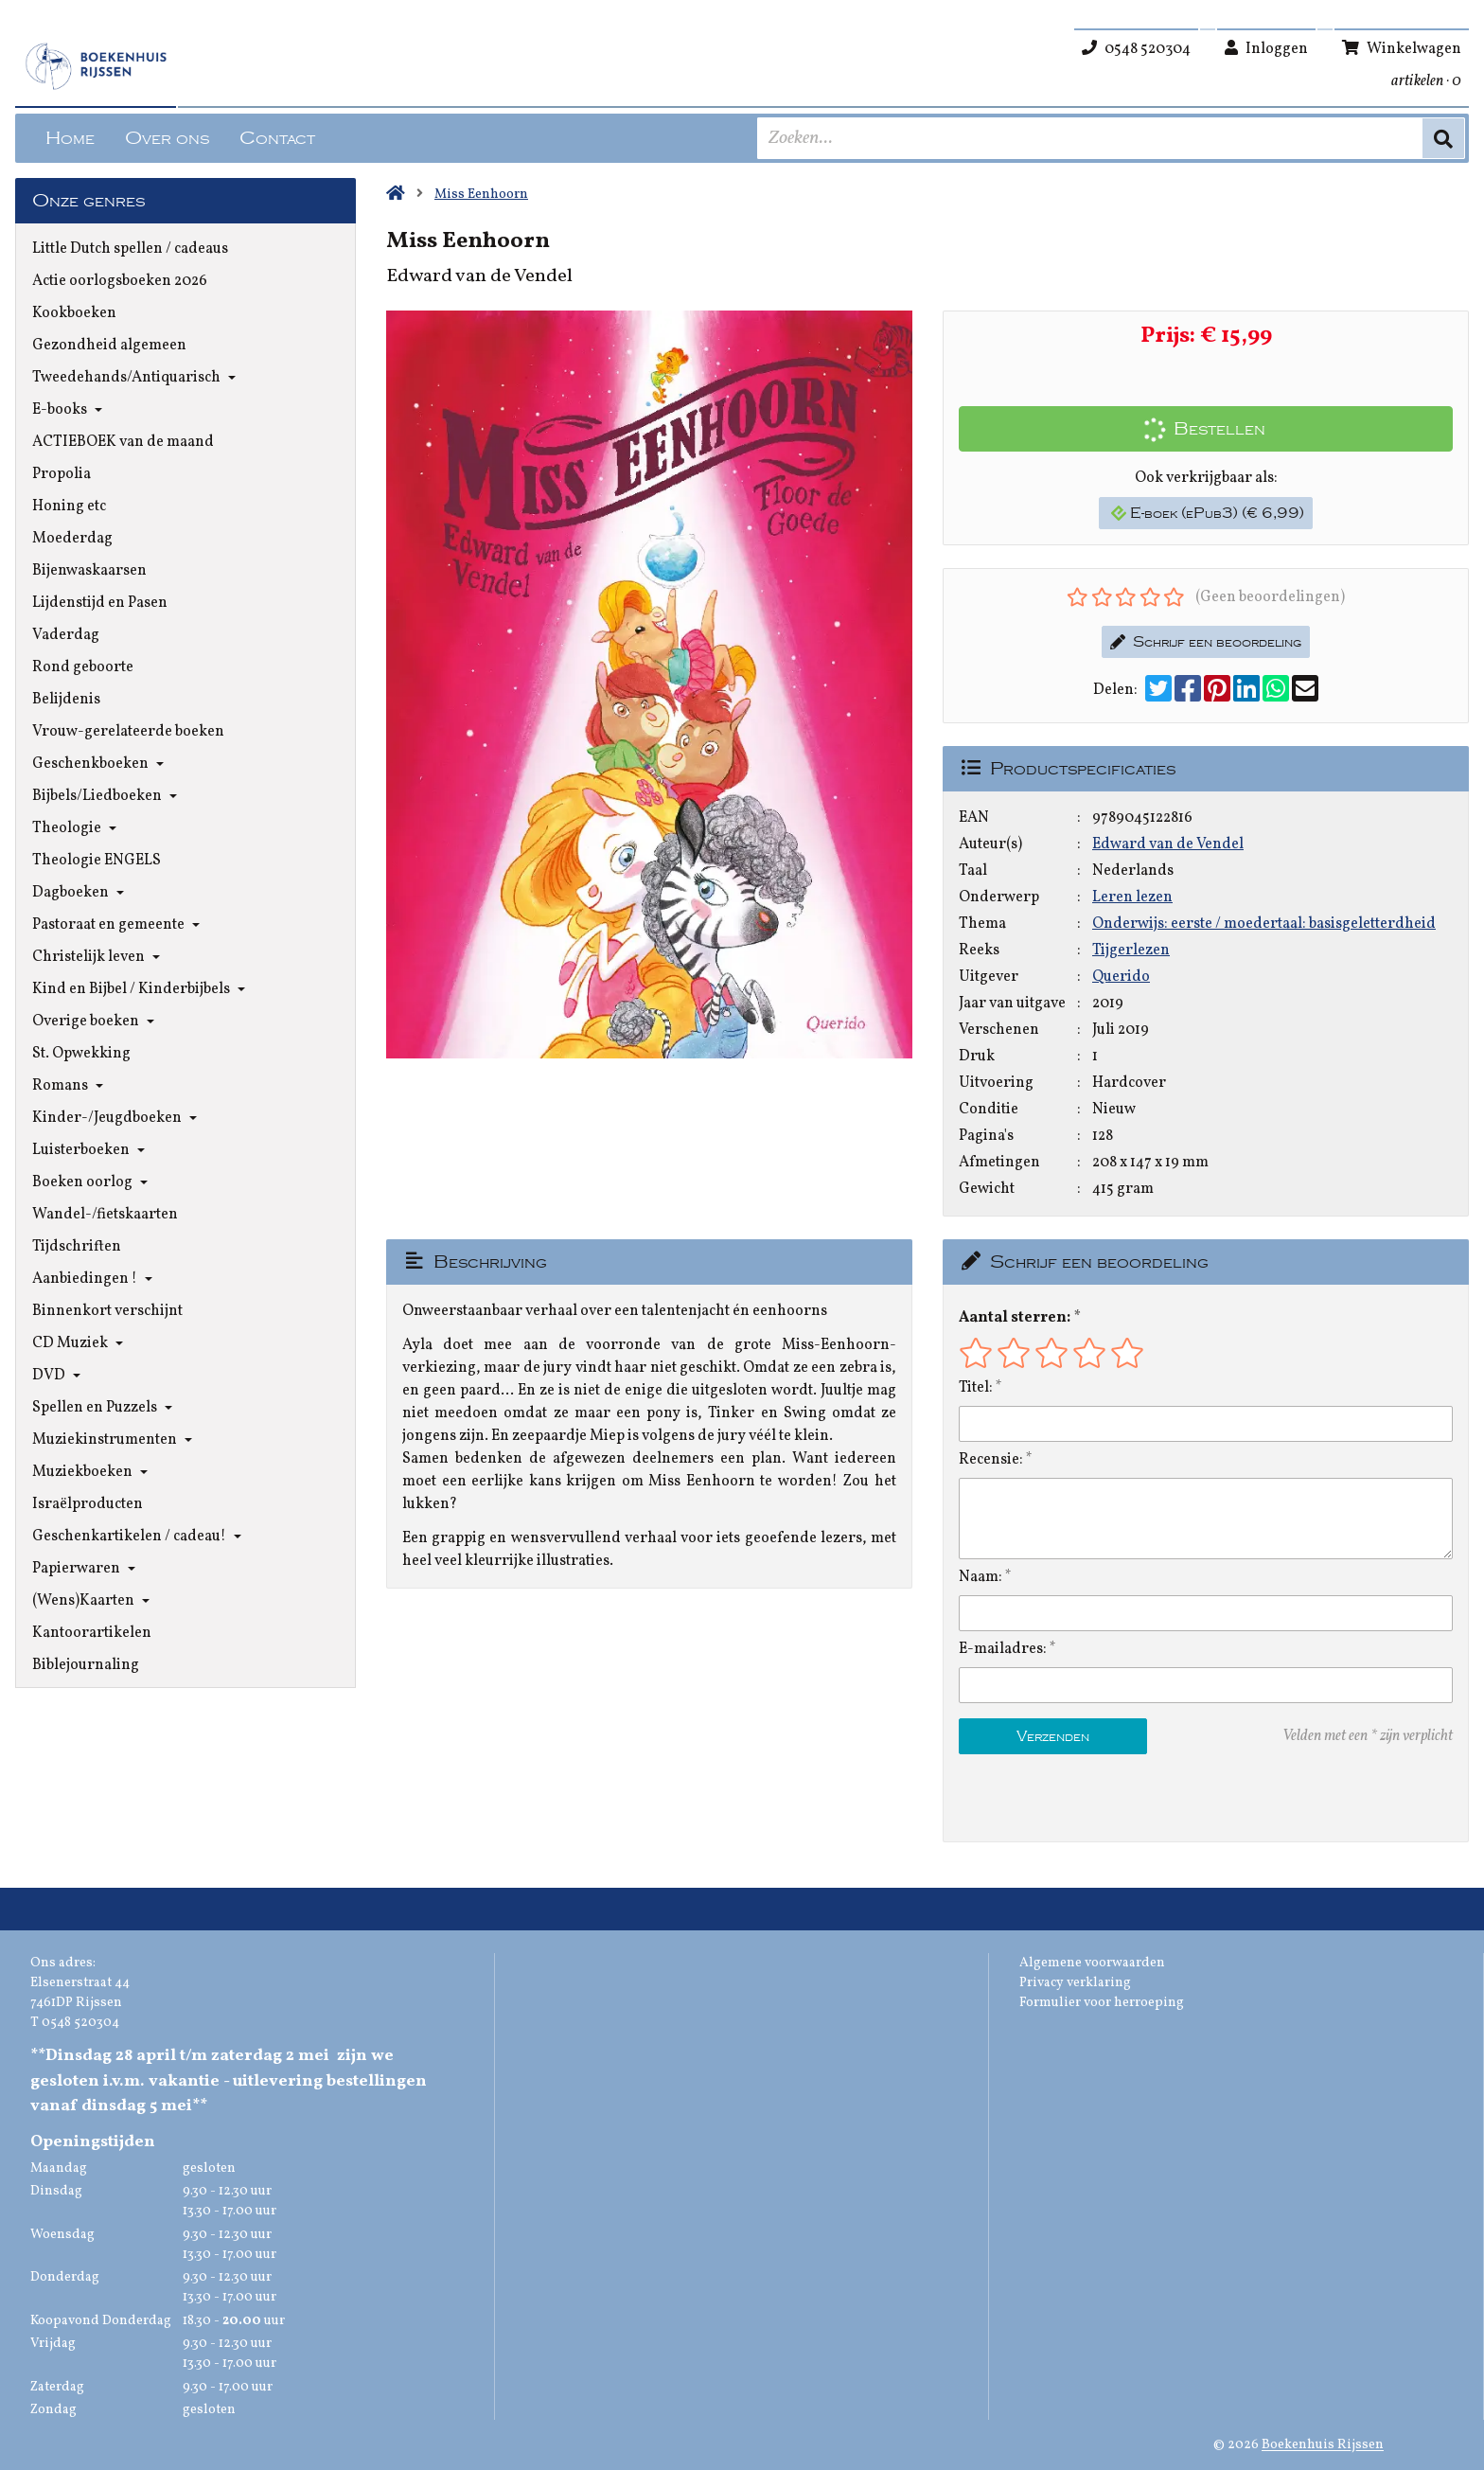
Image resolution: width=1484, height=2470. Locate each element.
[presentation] (1080, 1797)
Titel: (976, 1387)
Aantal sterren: (1014, 1317)
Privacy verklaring (1075, 1983)
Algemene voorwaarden (1092, 1963)
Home (70, 138)
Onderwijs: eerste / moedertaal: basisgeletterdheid (1264, 924)
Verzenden (1052, 1736)
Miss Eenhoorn (481, 195)
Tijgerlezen (1131, 950)
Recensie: (991, 1459)
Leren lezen (1132, 897)
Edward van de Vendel (1168, 844)
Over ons (167, 138)
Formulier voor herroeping (1101, 2003)
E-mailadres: (1003, 1649)
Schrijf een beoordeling (1205, 641)
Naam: (980, 1577)
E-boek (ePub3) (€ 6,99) (1207, 513)
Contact (277, 138)
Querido (1121, 977)
